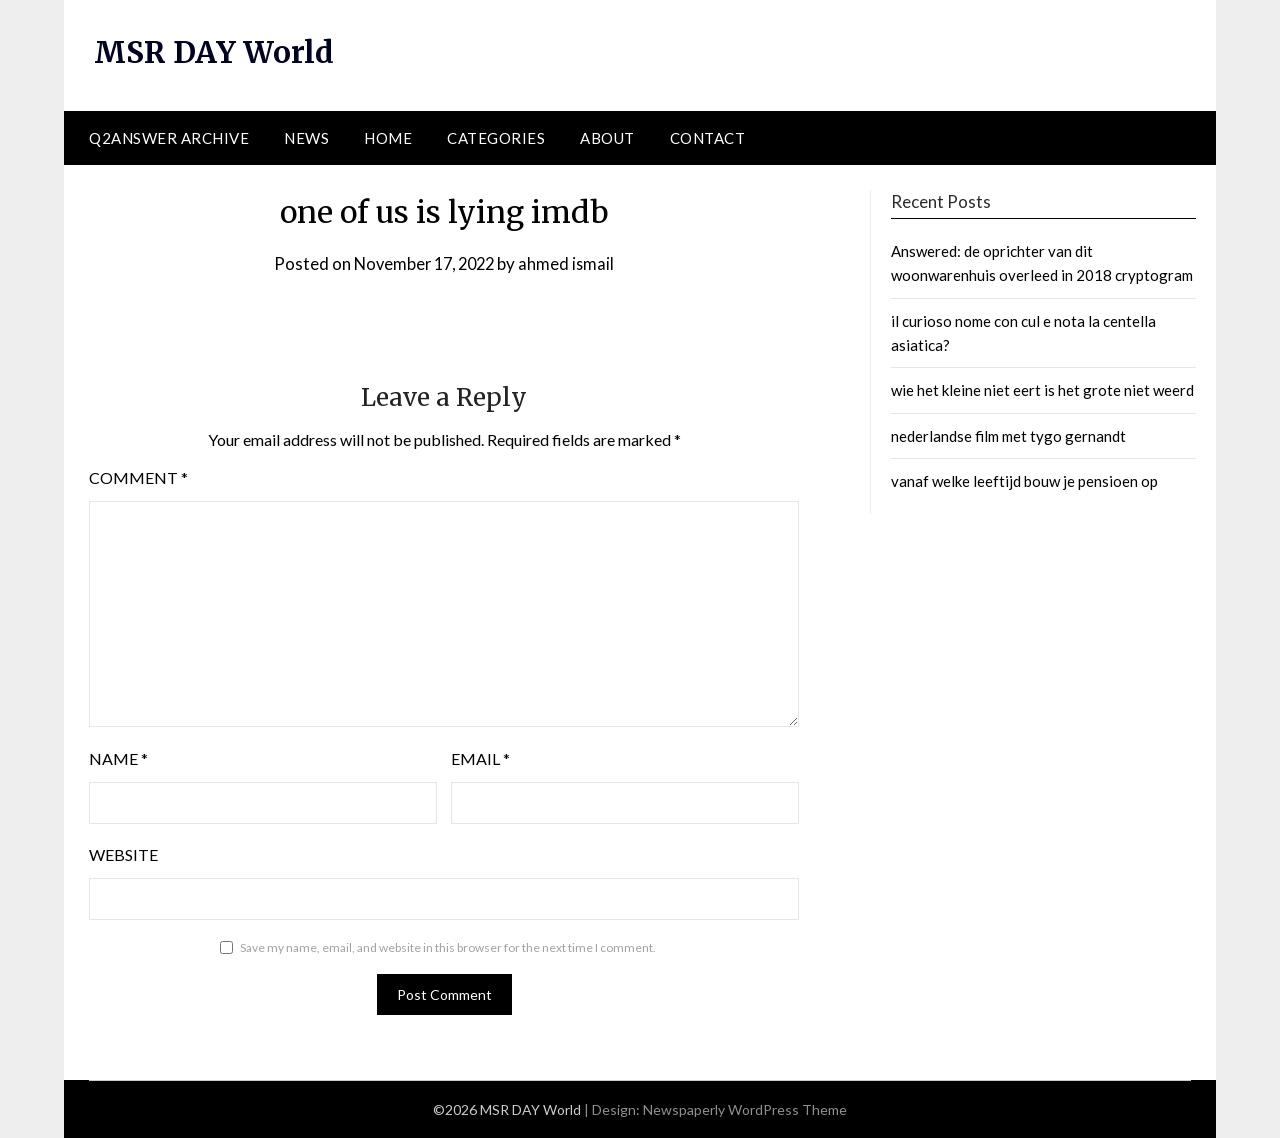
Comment (138, 476)
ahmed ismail (571, 262)
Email (480, 757)
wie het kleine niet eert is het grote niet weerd (1042, 390)
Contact (708, 137)
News (306, 137)
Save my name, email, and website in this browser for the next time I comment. (448, 946)
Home (388, 137)
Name (118, 757)
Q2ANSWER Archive (169, 137)
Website (123, 853)
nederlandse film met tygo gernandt (1008, 435)
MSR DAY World (215, 52)
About (607, 137)
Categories (496, 137)
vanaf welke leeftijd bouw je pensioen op (1024, 481)
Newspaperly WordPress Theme (745, 1109)
